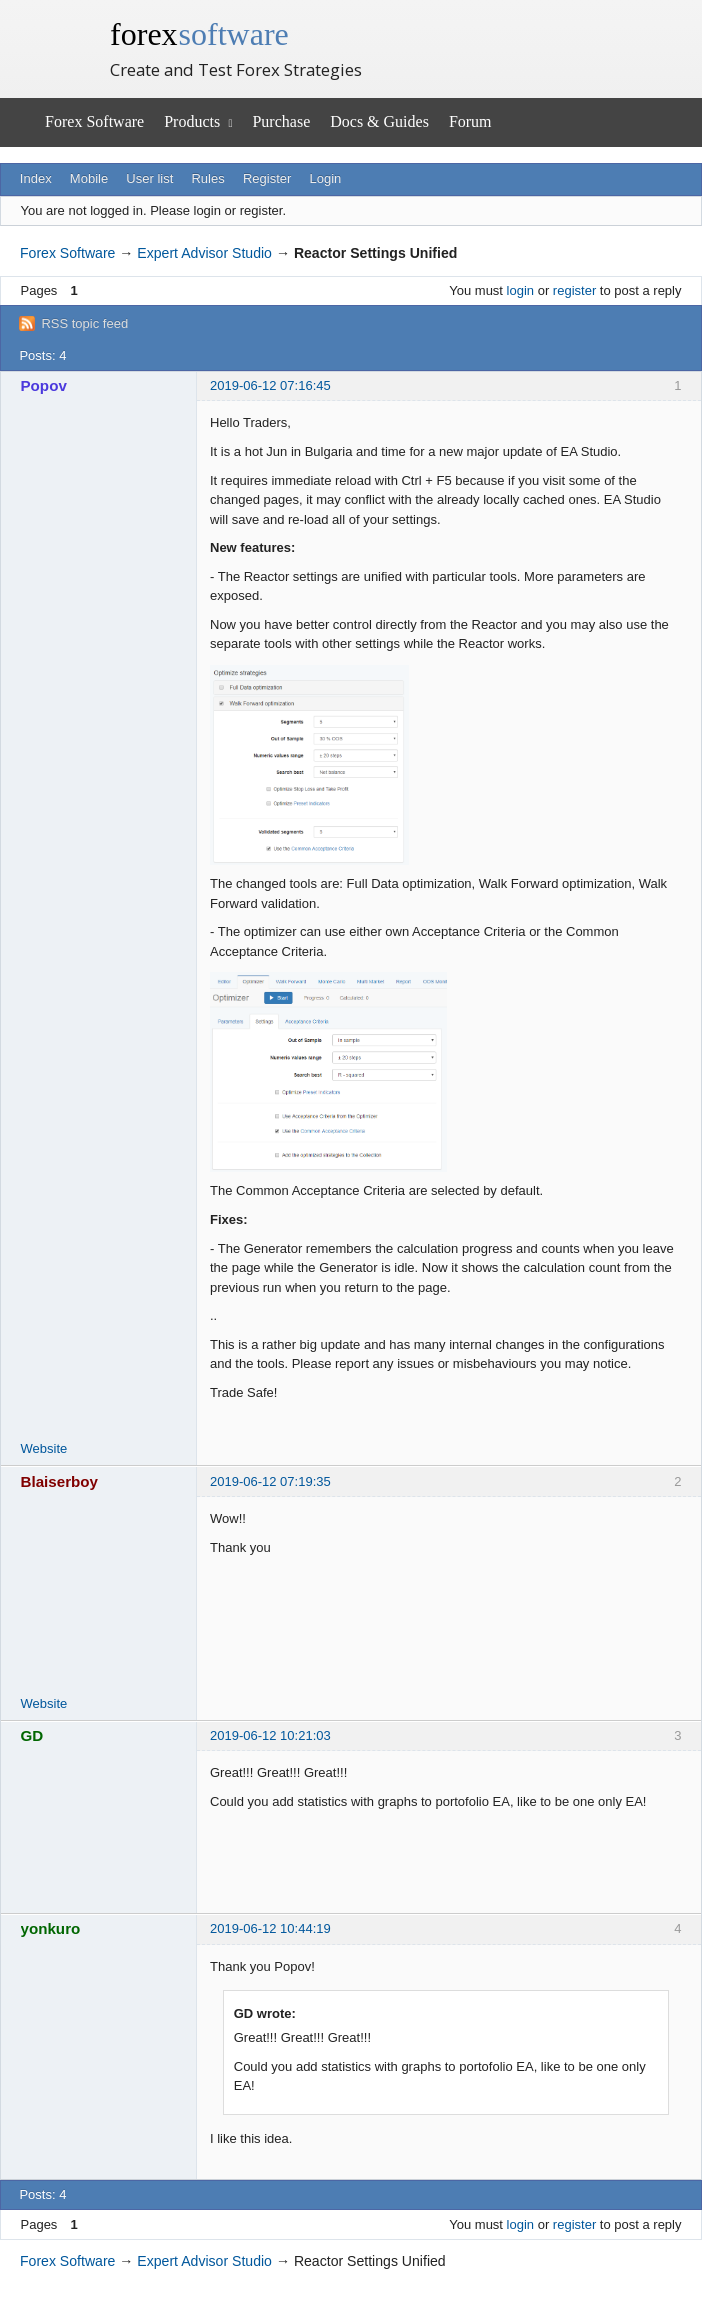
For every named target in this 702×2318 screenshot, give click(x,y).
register (574, 290)
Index (36, 178)
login (520, 290)
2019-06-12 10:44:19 (270, 1928)
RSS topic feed (84, 323)
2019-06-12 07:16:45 (270, 385)
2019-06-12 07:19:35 (270, 1481)
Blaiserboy (60, 1481)
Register (267, 178)
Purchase (281, 121)
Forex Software (94, 121)
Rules (207, 178)
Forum (470, 121)
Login (326, 178)
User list (149, 178)
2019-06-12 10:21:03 (270, 1735)
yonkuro (51, 1928)
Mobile (89, 178)
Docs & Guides (379, 121)
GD (32, 1735)
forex (199, 34)
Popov (44, 385)
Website (44, 1448)
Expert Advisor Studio (204, 253)
